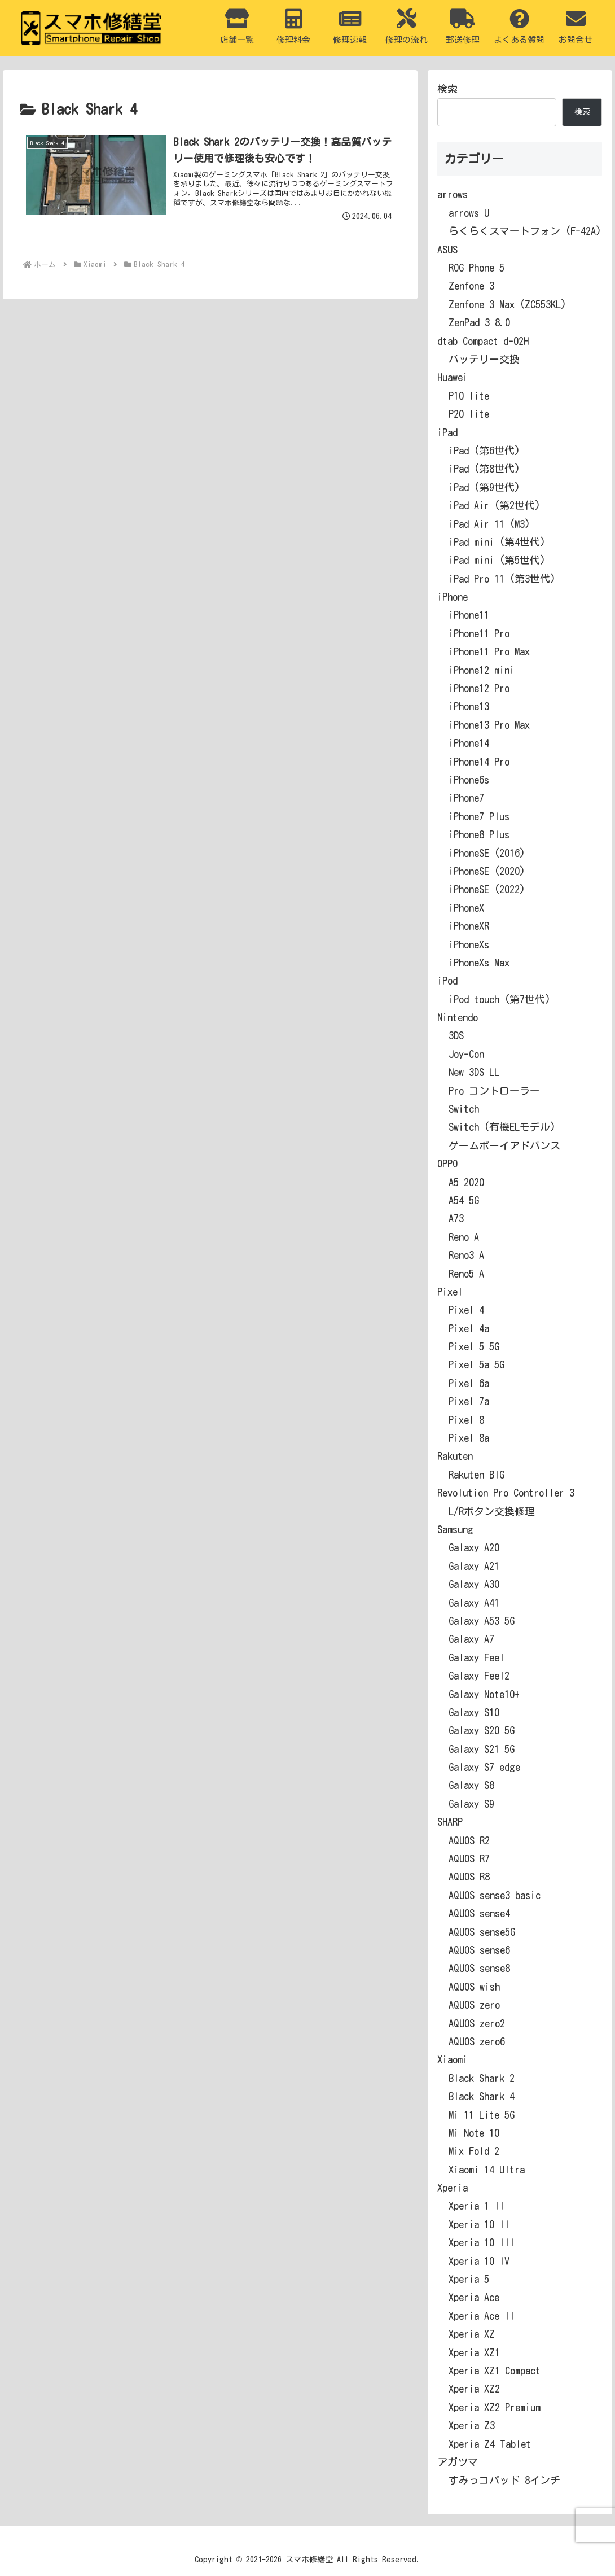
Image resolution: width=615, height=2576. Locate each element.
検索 (447, 89)
